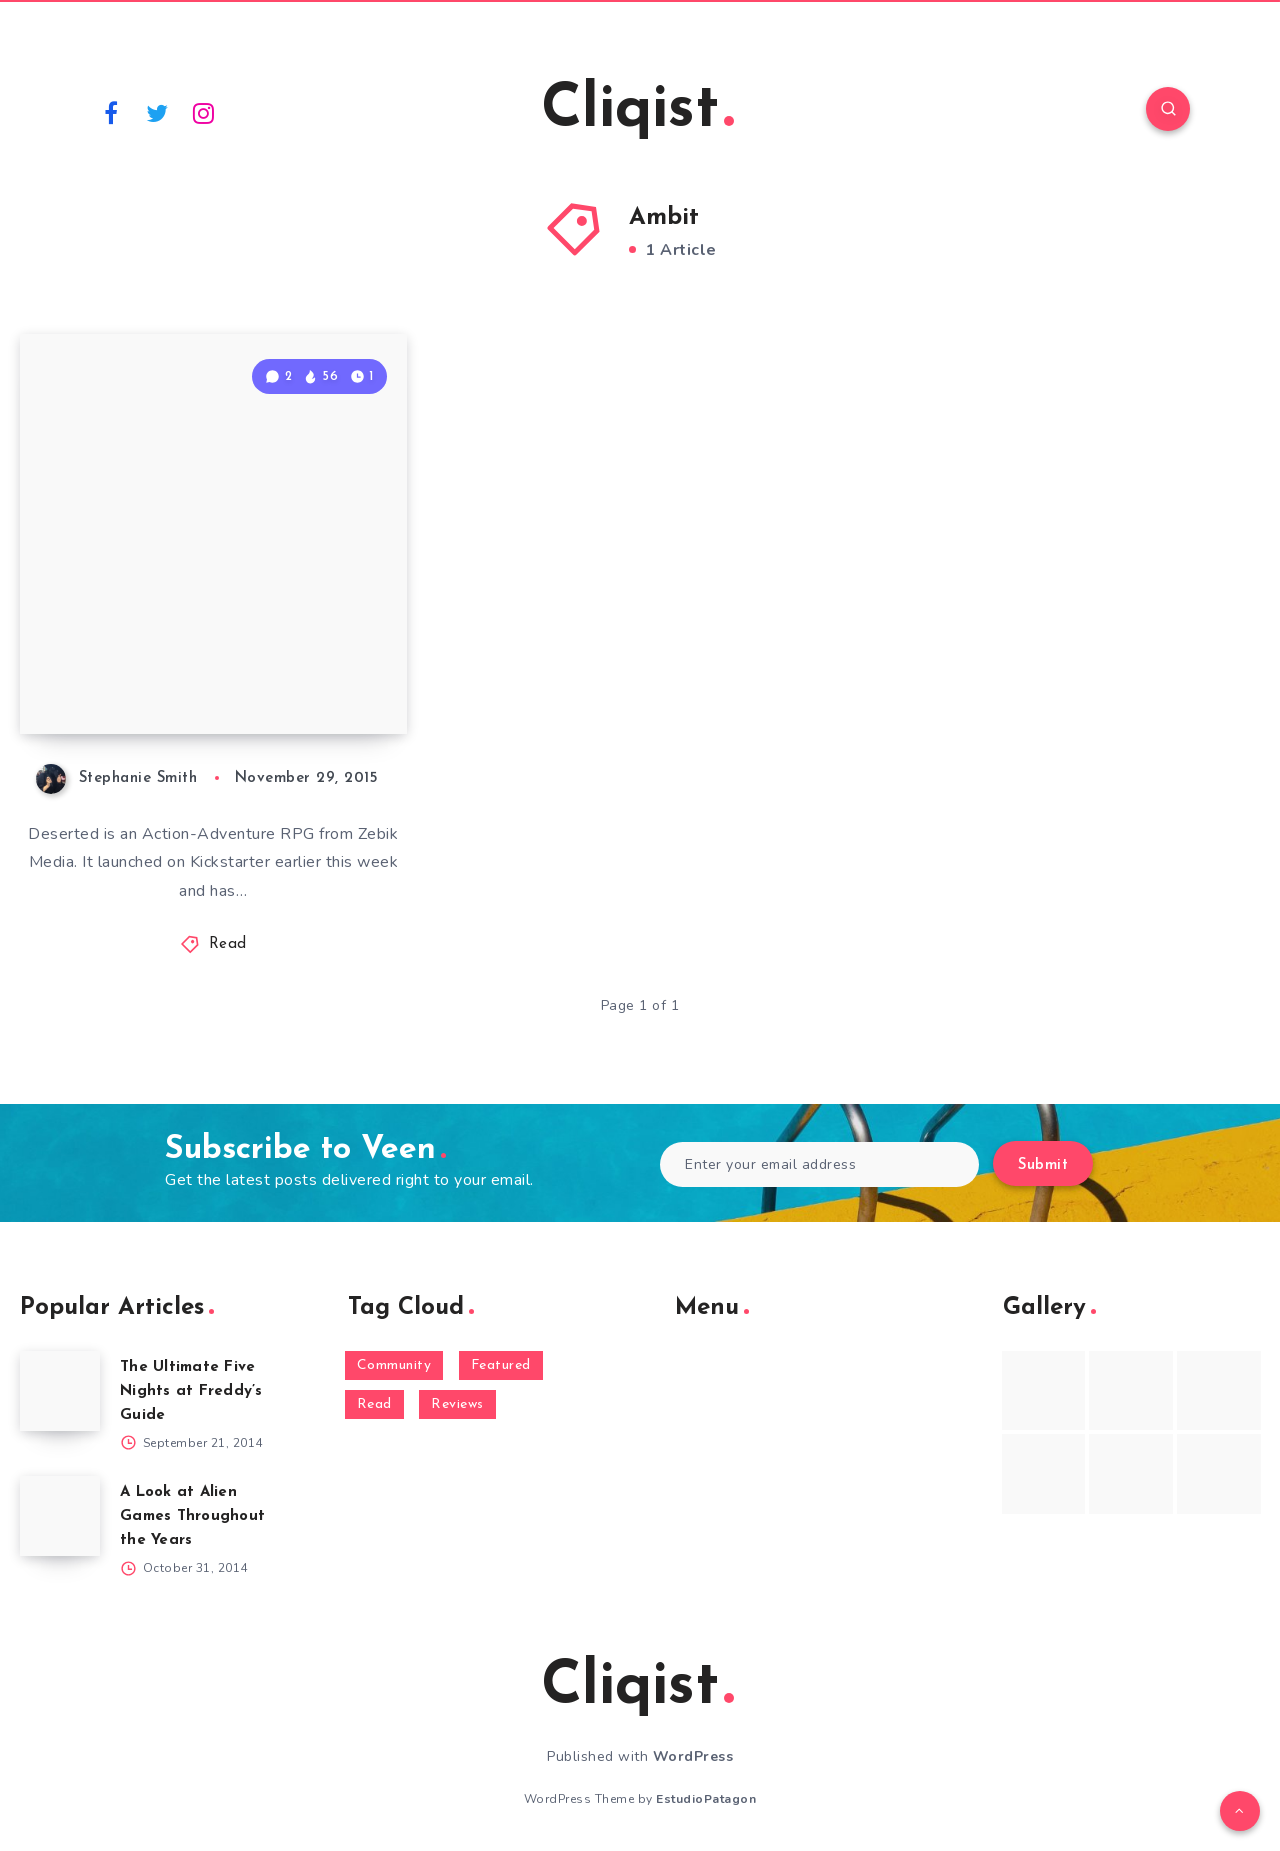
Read (228, 944)
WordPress (693, 1756)
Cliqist (637, 111)
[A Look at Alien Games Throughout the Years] (60, 1516)
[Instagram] (204, 112)
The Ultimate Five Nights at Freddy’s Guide (191, 1391)
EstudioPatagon (706, 1799)
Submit (1043, 1165)
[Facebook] (111, 112)
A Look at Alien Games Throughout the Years (192, 1516)
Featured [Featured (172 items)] (501, 1365)
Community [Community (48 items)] (394, 1365)
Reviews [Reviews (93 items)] (457, 1404)
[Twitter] (158, 112)
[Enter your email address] (819, 1164)
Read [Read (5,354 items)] (374, 1404)
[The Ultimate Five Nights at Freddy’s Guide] (60, 1391)
